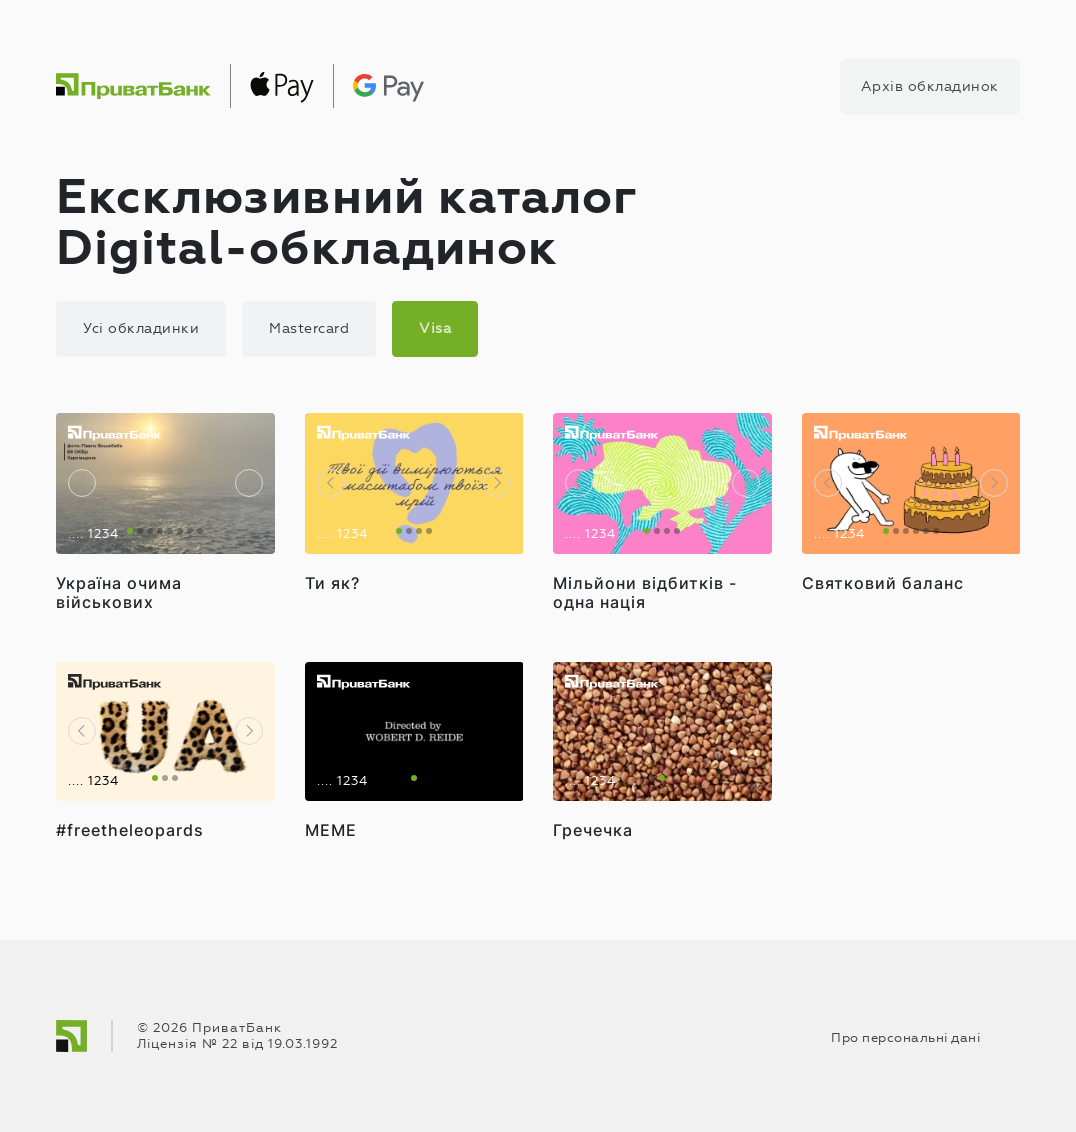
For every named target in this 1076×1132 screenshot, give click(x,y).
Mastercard (309, 328)
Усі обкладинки (141, 328)
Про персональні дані (905, 1038)
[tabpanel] (165, 483)
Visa (435, 328)
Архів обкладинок (930, 86)
